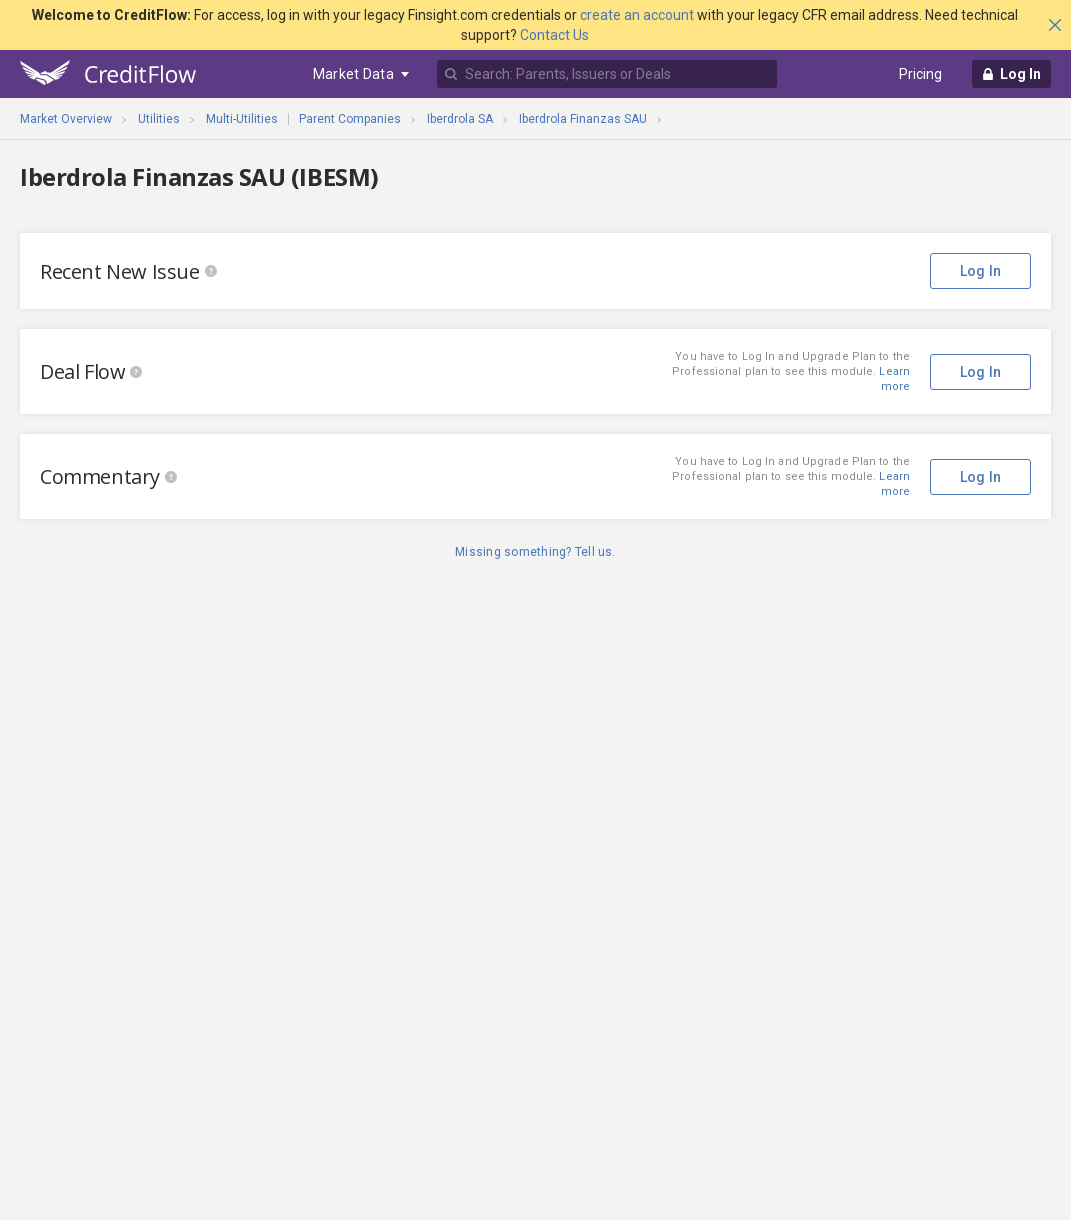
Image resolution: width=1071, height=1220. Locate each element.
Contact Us (554, 35)
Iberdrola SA (460, 119)
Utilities (159, 119)
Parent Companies (350, 119)
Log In (981, 271)
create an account (637, 15)
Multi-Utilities (242, 119)
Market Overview (66, 119)
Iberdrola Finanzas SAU (583, 119)
